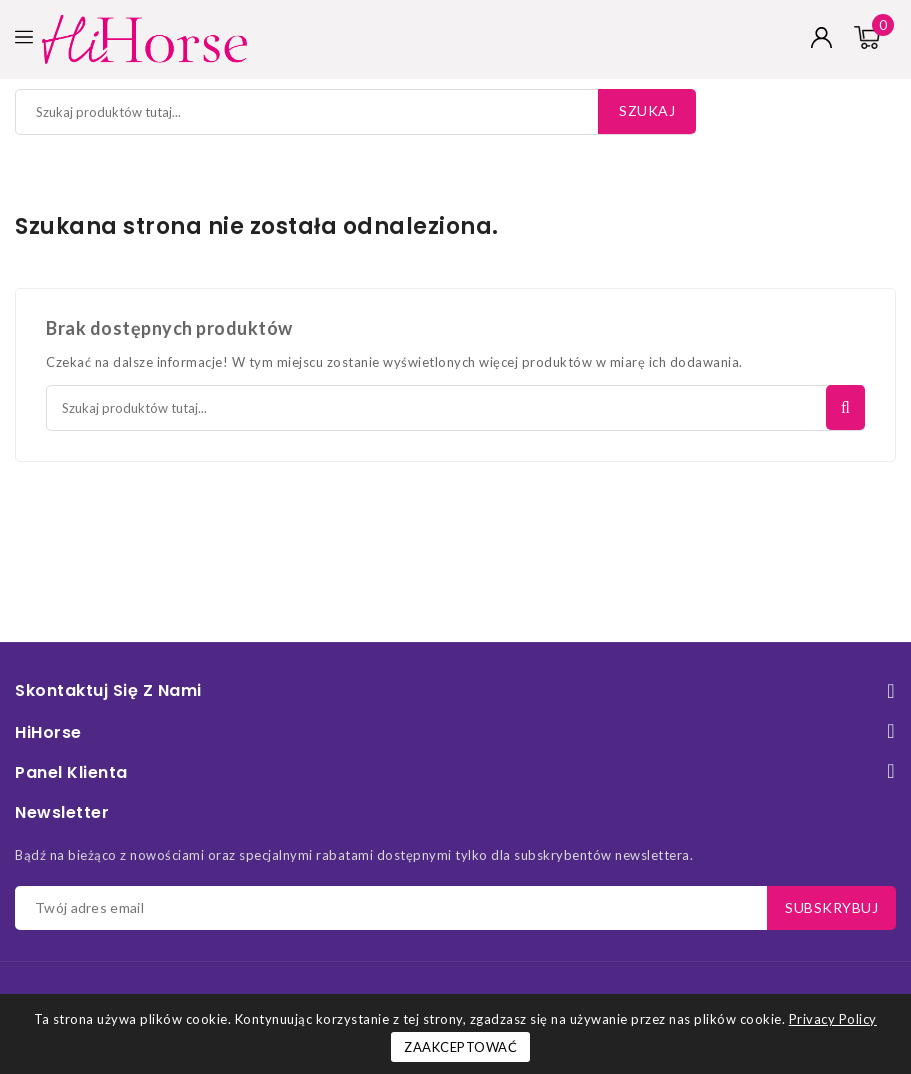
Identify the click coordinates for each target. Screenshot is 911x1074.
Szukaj (647, 110)
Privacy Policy (833, 1019)
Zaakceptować (460, 1047)
